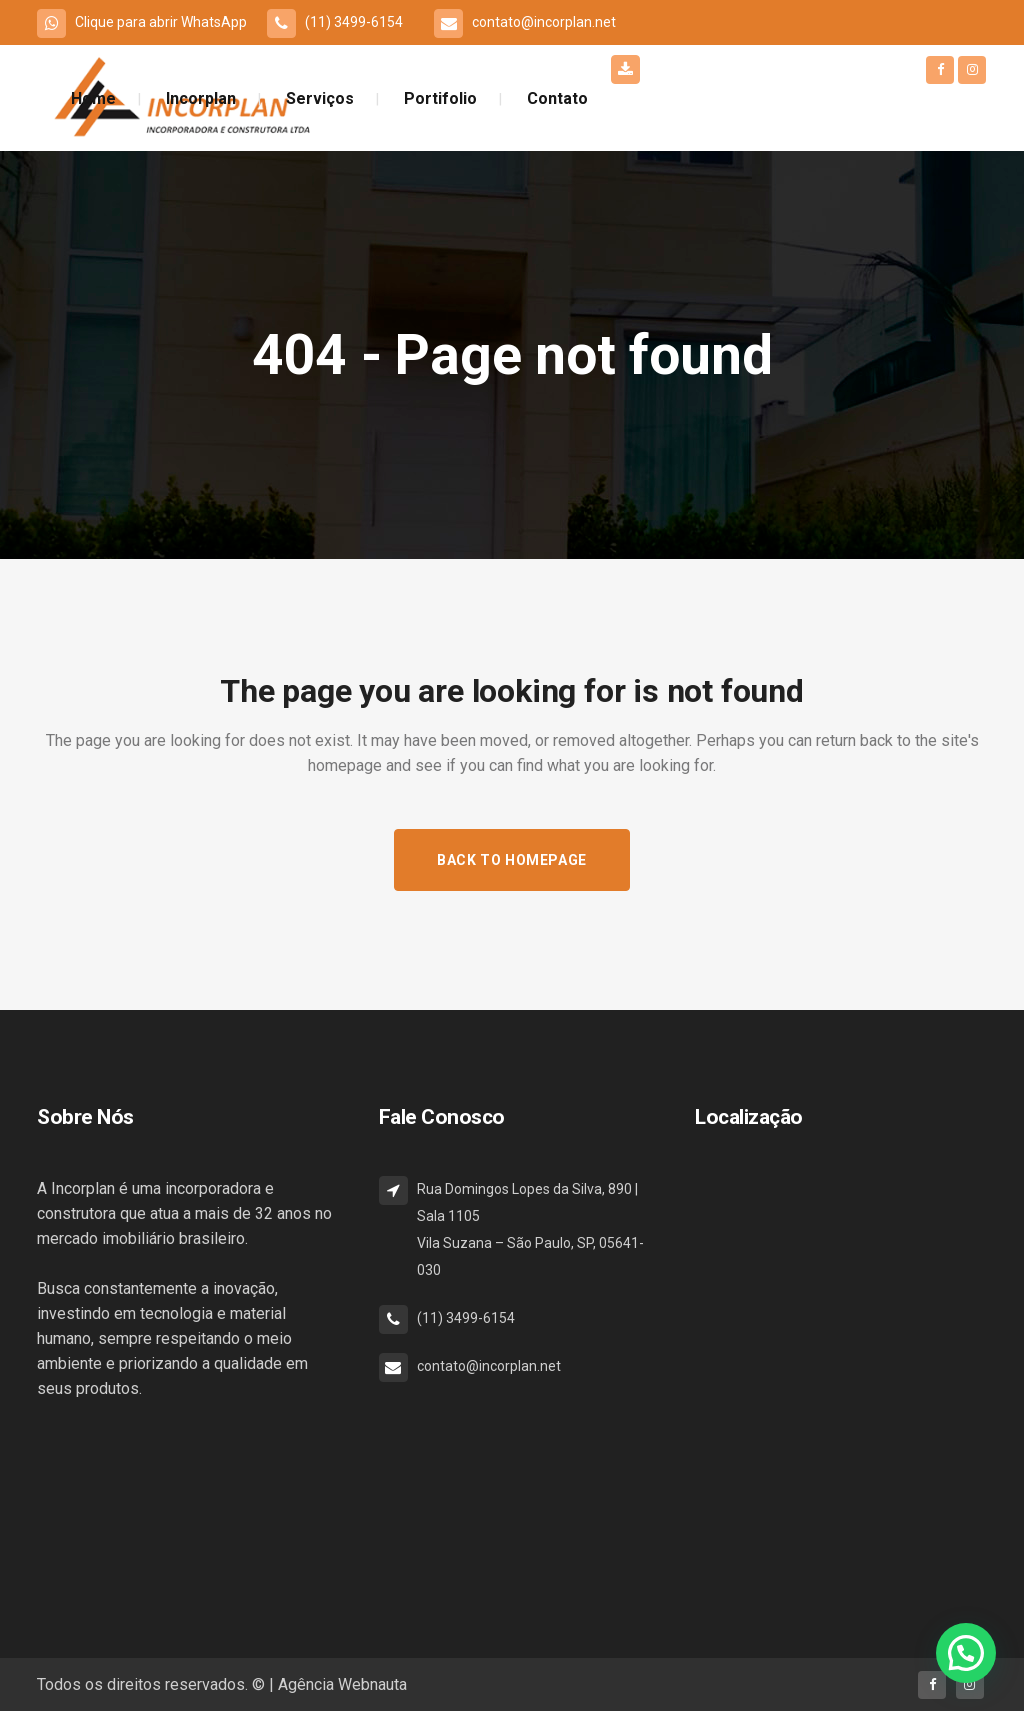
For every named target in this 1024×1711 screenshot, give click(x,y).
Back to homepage (512, 860)
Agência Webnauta (342, 1684)
